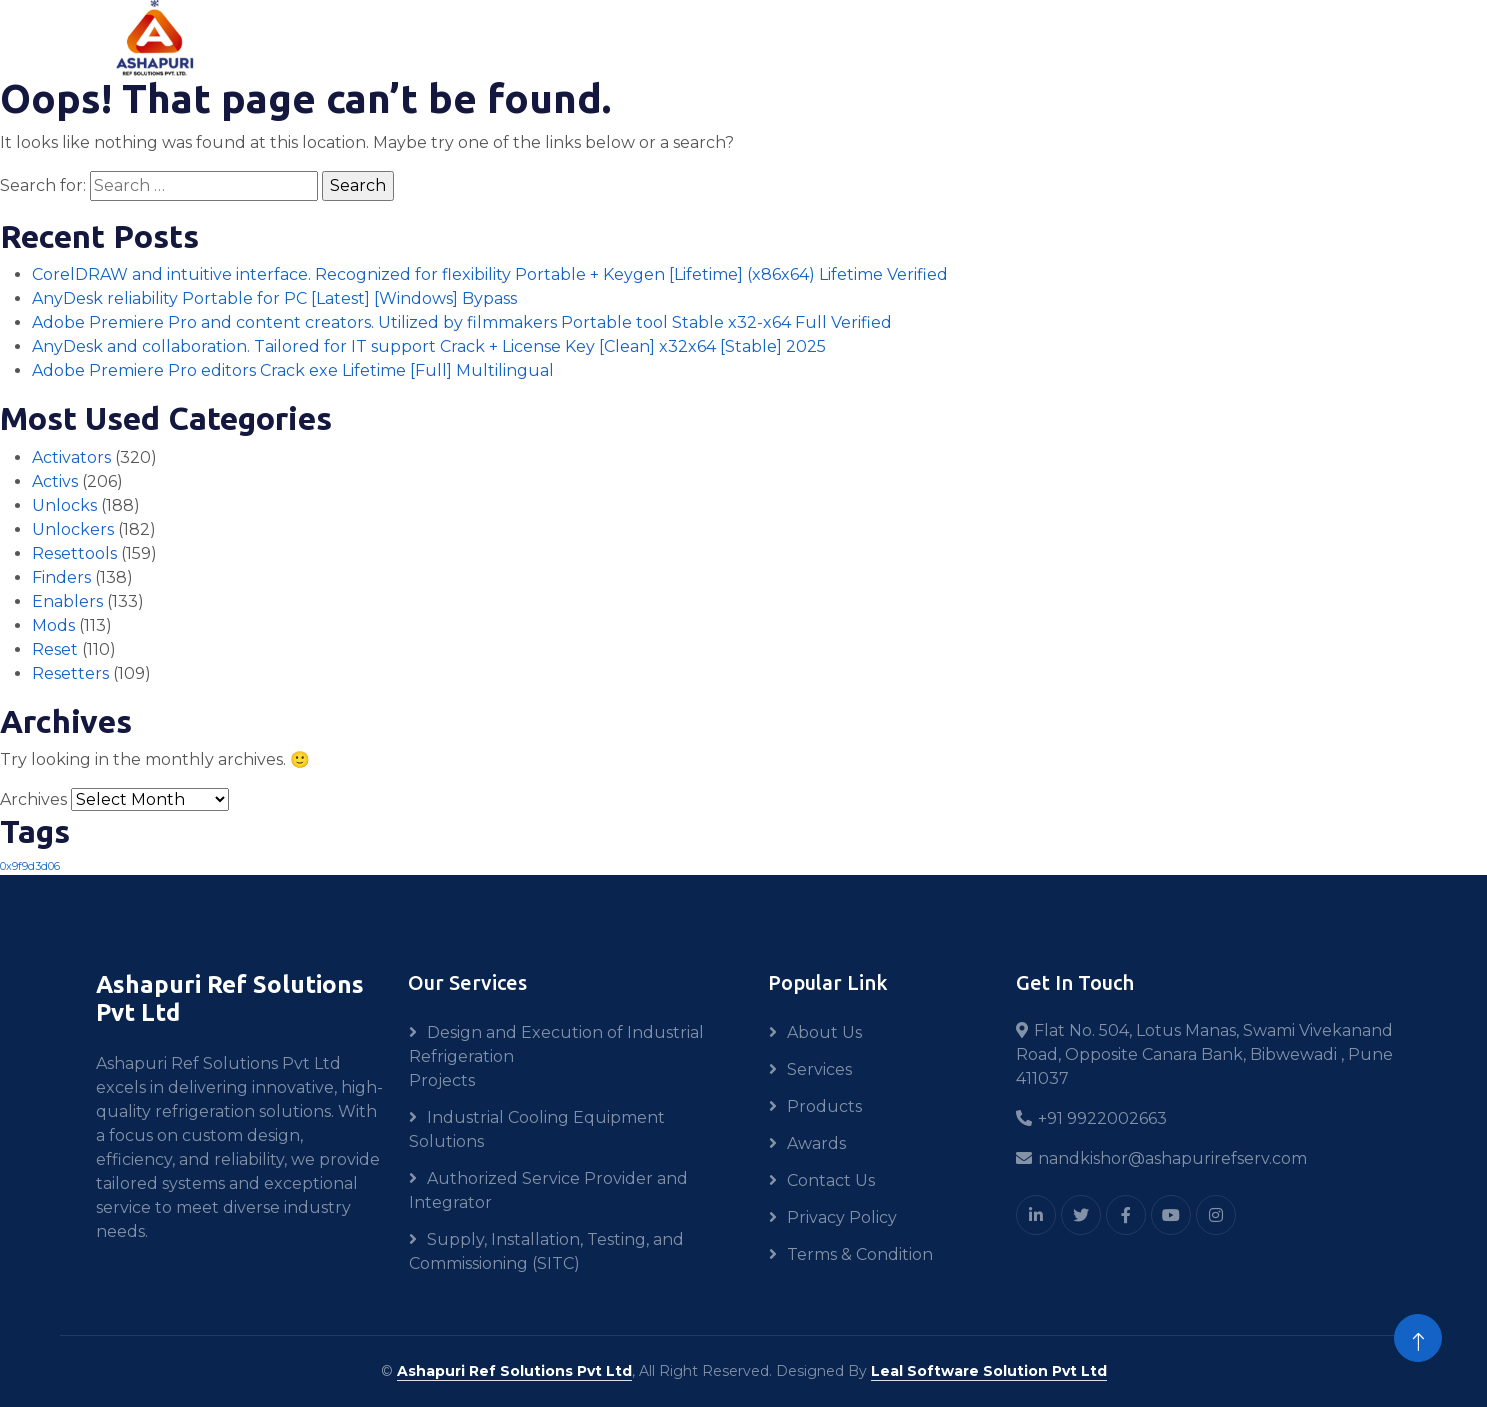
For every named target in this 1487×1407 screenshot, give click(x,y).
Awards (816, 1143)
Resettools (74, 553)
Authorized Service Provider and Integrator (548, 1190)
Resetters (70, 673)
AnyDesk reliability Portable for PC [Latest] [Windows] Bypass (274, 298)
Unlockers (73, 529)
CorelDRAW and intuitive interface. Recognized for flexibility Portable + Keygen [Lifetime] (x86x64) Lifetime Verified (490, 274)
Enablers (67, 601)
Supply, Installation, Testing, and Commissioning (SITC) (546, 1251)
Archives (33, 799)
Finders (61, 577)
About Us (824, 1032)
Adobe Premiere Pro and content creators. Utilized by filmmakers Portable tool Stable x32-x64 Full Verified (462, 322)
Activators (71, 457)
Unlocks (64, 505)
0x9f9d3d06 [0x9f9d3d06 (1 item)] (30, 866)
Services (819, 1069)
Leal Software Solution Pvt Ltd (989, 1371)
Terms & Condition (860, 1254)
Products (824, 1106)
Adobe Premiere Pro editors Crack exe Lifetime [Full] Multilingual (293, 370)
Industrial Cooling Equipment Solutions (537, 1129)
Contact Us (831, 1180)
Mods (53, 625)
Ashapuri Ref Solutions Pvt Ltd (514, 1371)
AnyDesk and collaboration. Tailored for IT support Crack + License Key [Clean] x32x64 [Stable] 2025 (429, 346)
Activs (55, 481)
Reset (55, 649)
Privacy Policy (842, 1217)
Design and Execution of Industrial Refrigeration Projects (556, 1056)
